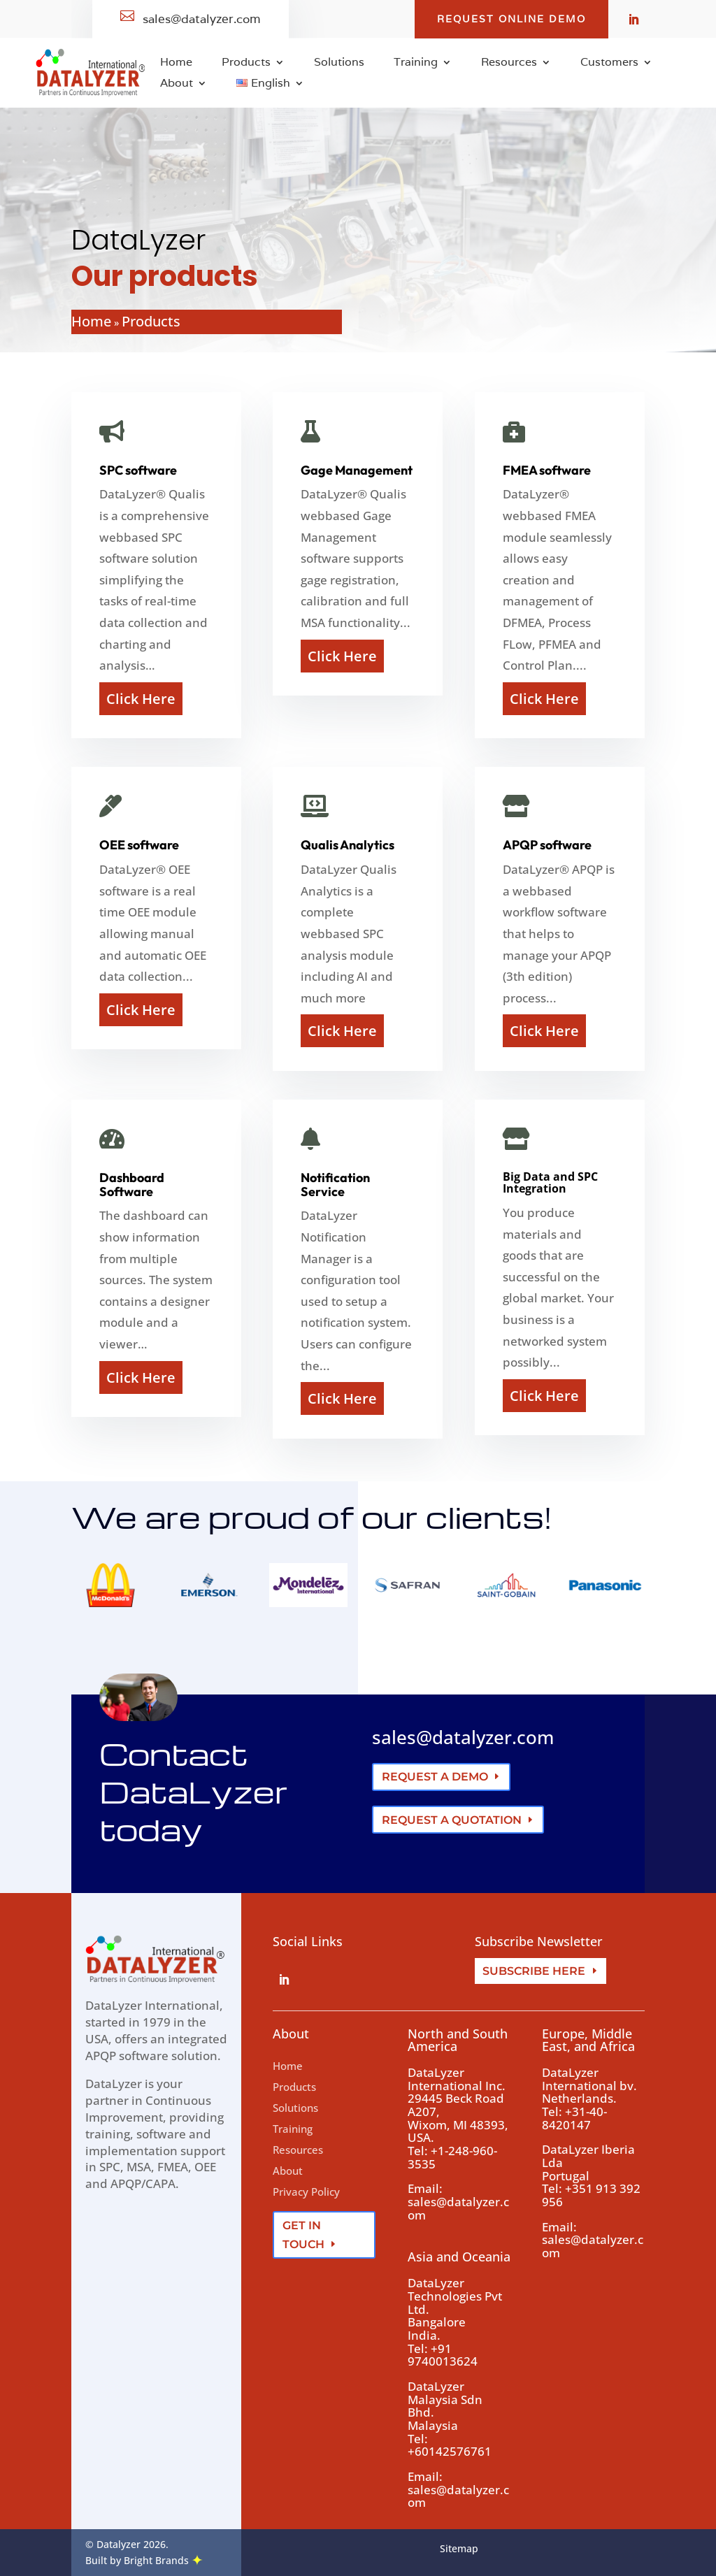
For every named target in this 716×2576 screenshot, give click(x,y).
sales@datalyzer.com (463, 1737)
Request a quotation (452, 1820)
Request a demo (435, 1776)
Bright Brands (163, 2560)
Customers (609, 63)
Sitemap (459, 2548)
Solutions (339, 63)
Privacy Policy (306, 2192)
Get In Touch (303, 2235)
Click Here (141, 698)
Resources (509, 63)
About (176, 84)
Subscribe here (533, 1971)
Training (416, 63)
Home (176, 63)
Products (246, 63)
